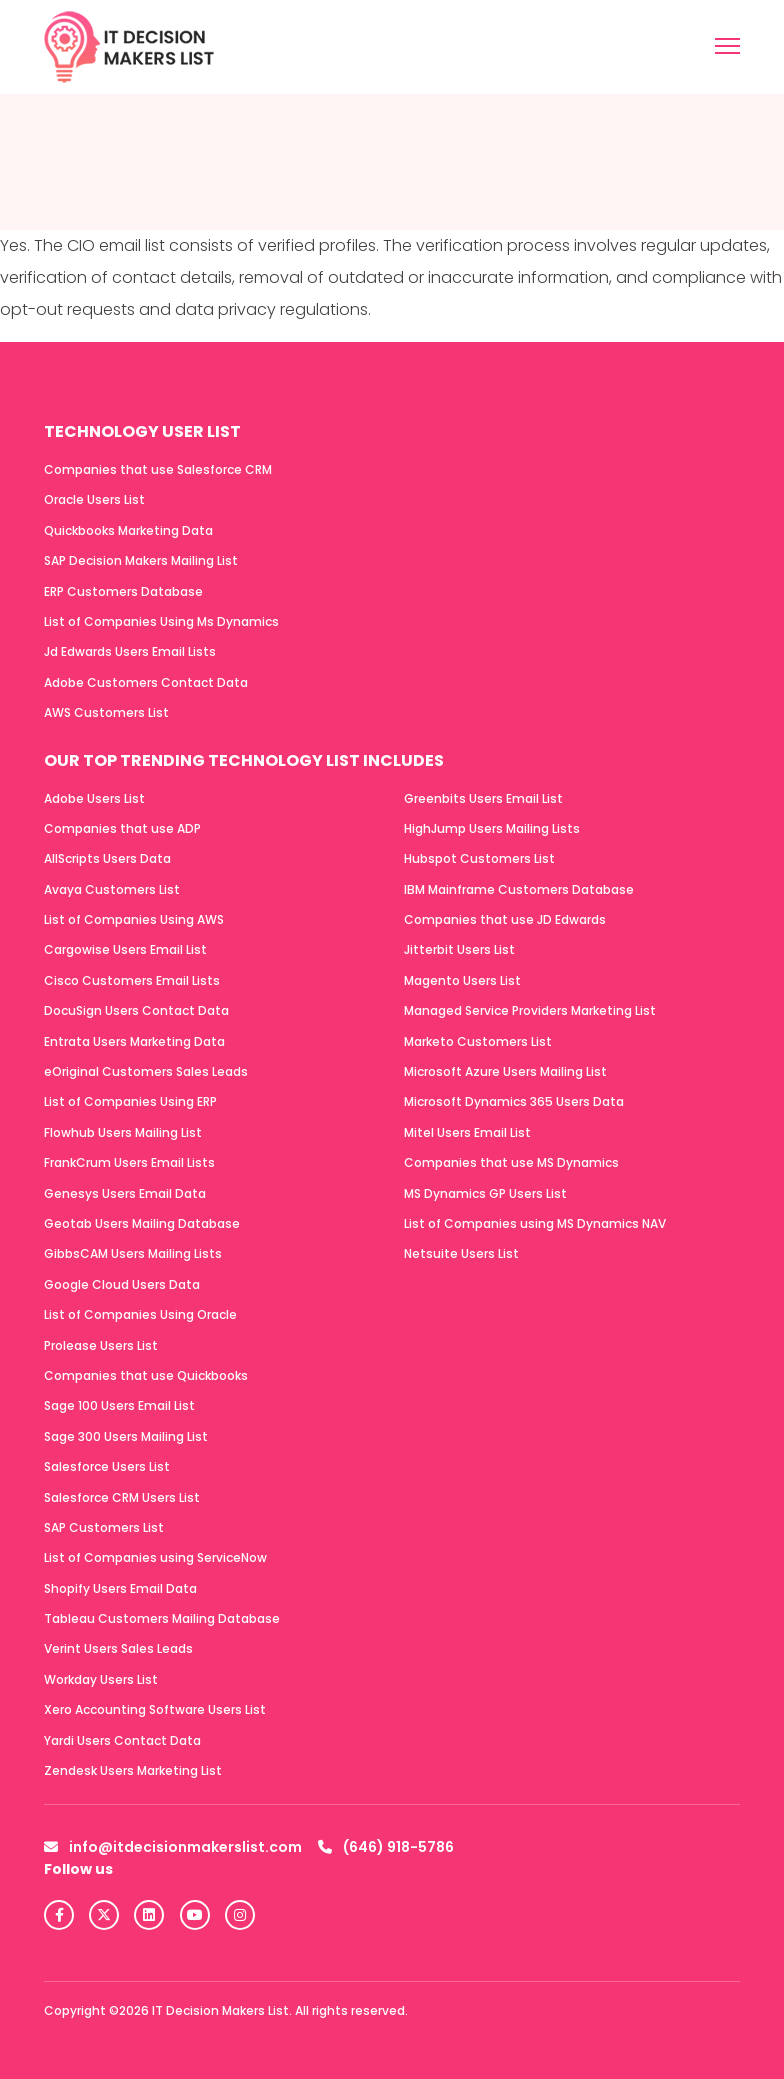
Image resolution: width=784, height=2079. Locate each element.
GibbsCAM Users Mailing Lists (133, 1253)
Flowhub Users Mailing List (123, 1132)
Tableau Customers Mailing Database (162, 1618)
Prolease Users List (101, 1345)
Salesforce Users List (107, 1466)
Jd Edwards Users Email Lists (130, 651)
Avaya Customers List (112, 889)
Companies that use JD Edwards (505, 919)
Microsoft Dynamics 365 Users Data (514, 1101)
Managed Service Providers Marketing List (530, 1010)
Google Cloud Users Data (122, 1284)
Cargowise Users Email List (125, 949)
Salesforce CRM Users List (122, 1497)
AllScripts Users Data (107, 858)
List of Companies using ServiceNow (155, 1557)
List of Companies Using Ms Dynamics (161, 621)
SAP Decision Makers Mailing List (141, 560)
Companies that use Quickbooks (146, 1375)
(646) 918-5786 (386, 1847)
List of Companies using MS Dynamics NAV (535, 1223)
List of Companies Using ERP (130, 1101)
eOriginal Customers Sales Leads (146, 1071)
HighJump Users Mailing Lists (492, 828)
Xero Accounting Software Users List (155, 1709)
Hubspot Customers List (479, 858)
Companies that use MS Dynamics (511, 1162)
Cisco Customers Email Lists (132, 980)
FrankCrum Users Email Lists (129, 1162)
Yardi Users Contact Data (122, 1740)
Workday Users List (101, 1679)
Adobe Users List (94, 798)
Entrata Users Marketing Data (134, 1041)
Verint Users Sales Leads (118, 1648)
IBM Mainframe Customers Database (519, 889)
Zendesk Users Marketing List (133, 1770)
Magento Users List (462, 980)
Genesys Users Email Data (125, 1193)
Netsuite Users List (461, 1253)
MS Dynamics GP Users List (485, 1193)
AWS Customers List (106, 712)
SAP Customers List (104, 1527)
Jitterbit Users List (459, 949)
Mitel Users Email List (467, 1132)
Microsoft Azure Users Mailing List (505, 1071)
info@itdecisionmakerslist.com (173, 1847)
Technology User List (142, 431)
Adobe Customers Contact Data (146, 682)
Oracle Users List (94, 499)
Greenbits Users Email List (483, 798)
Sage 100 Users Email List (119, 1405)
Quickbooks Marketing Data (128, 530)
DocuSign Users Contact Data (136, 1010)
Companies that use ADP (122, 828)
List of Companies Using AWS (134, 919)
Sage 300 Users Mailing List (126, 1436)
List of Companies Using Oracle (140, 1314)
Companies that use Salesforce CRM (158, 469)
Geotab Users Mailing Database (142, 1223)
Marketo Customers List (478, 1041)
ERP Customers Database (123, 591)
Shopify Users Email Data (120, 1588)
